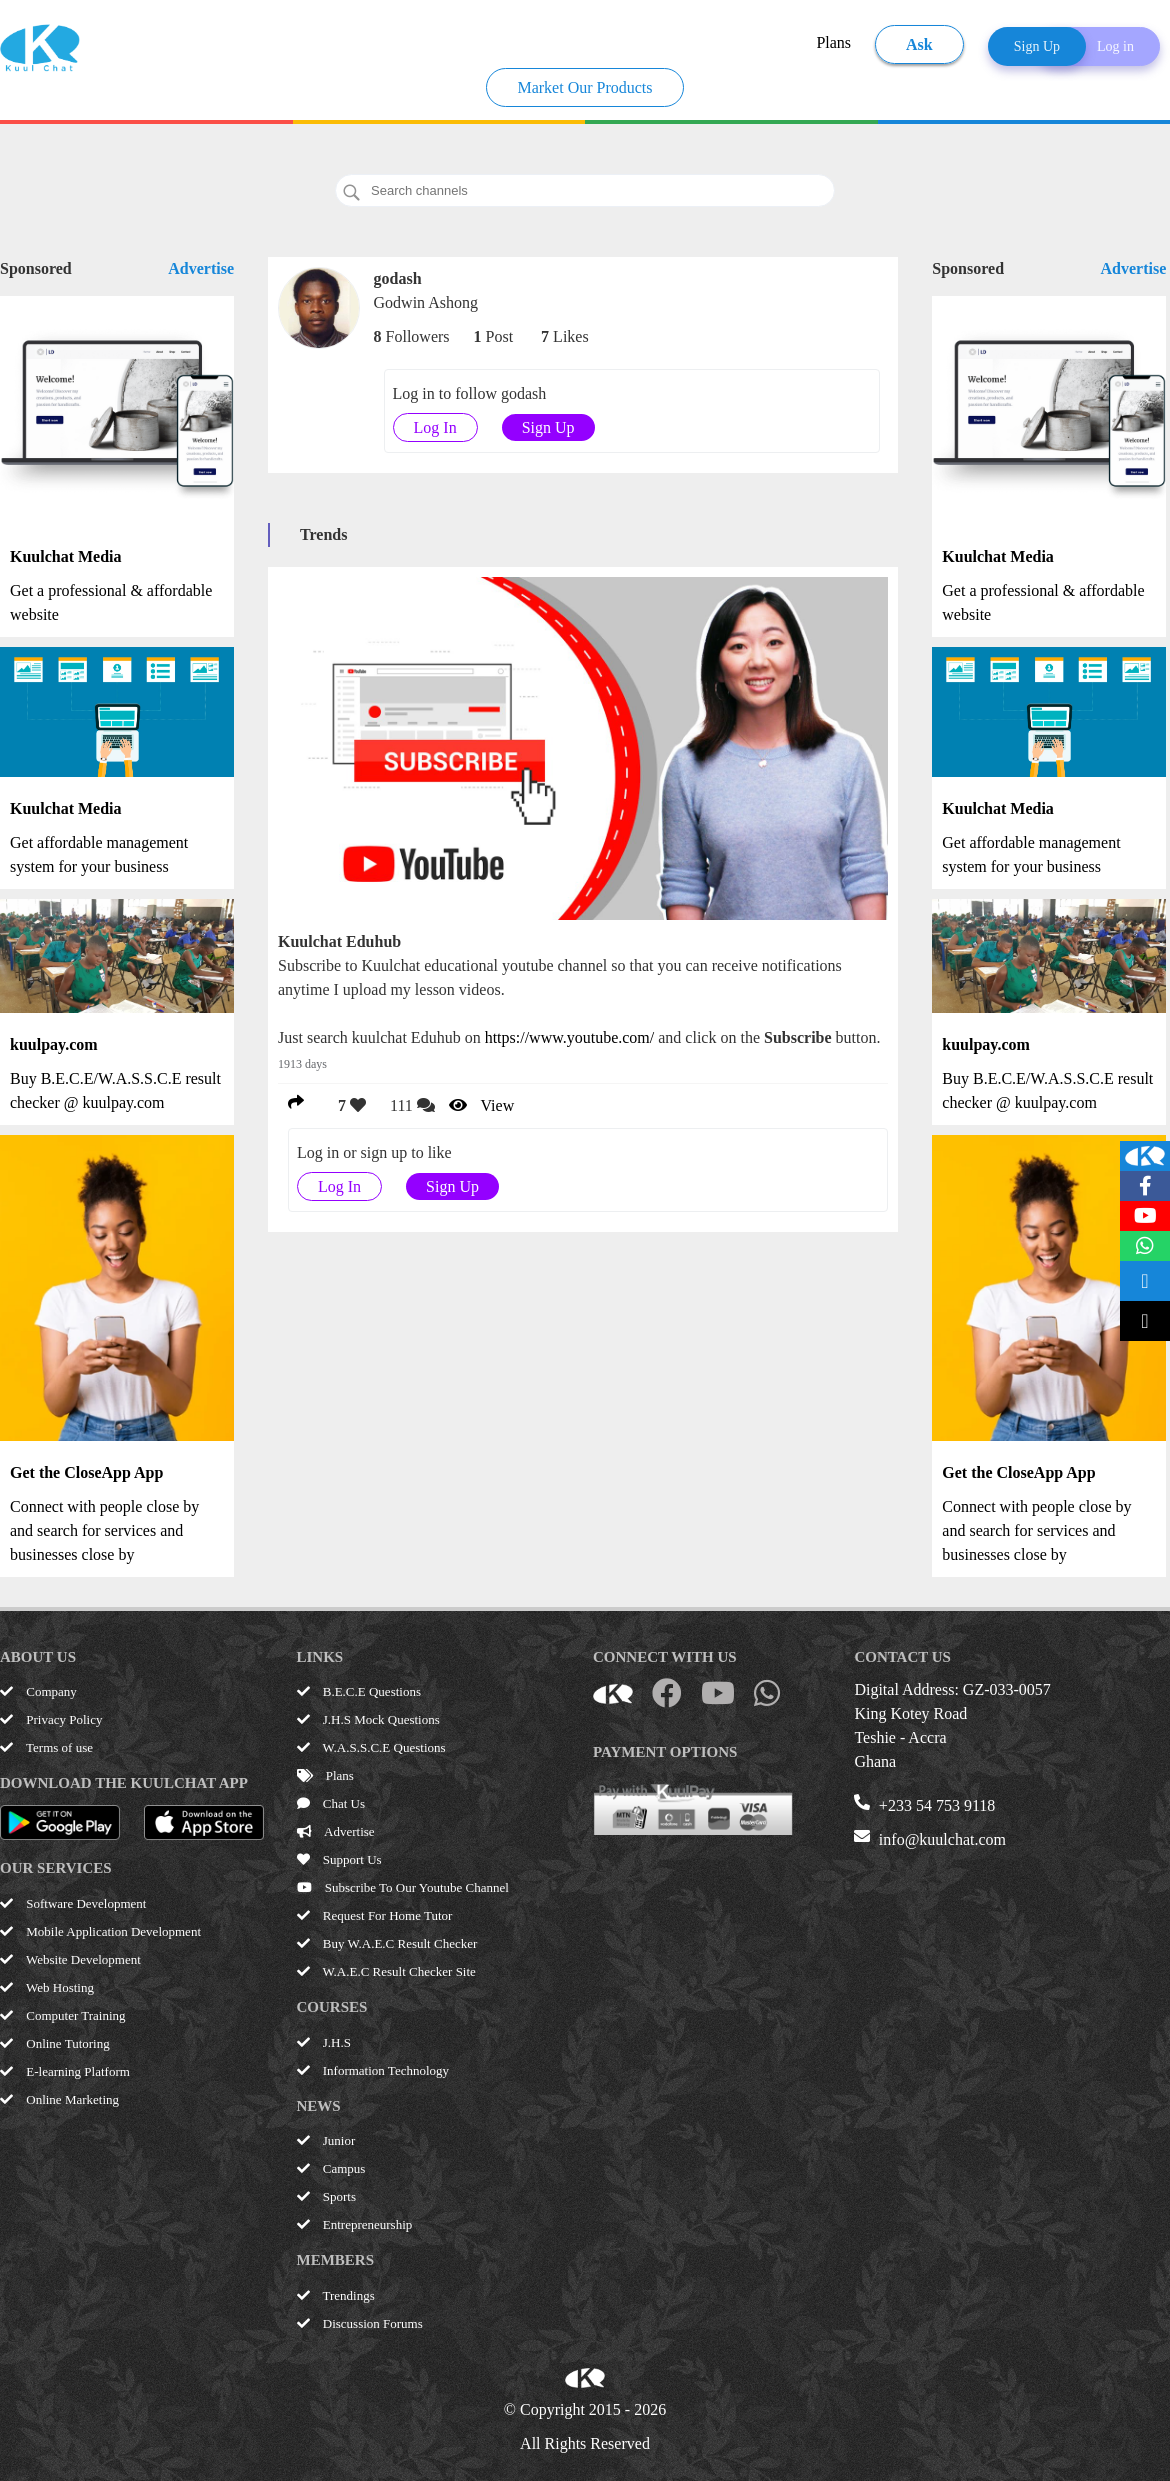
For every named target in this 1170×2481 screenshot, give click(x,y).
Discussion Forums (360, 2323)
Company (38, 1691)
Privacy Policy (51, 1719)
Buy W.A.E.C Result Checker (387, 1943)
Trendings (336, 2295)
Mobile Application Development (100, 1931)
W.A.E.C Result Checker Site (386, 1971)
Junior (326, 2140)
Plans (833, 42)
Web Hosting (47, 1987)
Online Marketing (59, 2099)
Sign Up (1037, 46)
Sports (326, 2196)
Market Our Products (584, 87)
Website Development (70, 1959)
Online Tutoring (55, 2043)
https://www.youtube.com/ (570, 1037)
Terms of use (46, 1747)
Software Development (73, 1903)
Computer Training (63, 2015)
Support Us (339, 1859)
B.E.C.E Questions (359, 1691)
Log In (435, 427)
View (481, 1105)
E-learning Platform (65, 2071)
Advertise (201, 268)
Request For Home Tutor (375, 1915)
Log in (1115, 46)
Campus (331, 2168)
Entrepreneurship (355, 2224)
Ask (919, 44)
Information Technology (373, 2070)
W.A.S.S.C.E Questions (371, 1747)
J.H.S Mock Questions (368, 1719)
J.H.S (324, 2042)
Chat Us (331, 1803)
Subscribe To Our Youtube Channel (403, 1887)
